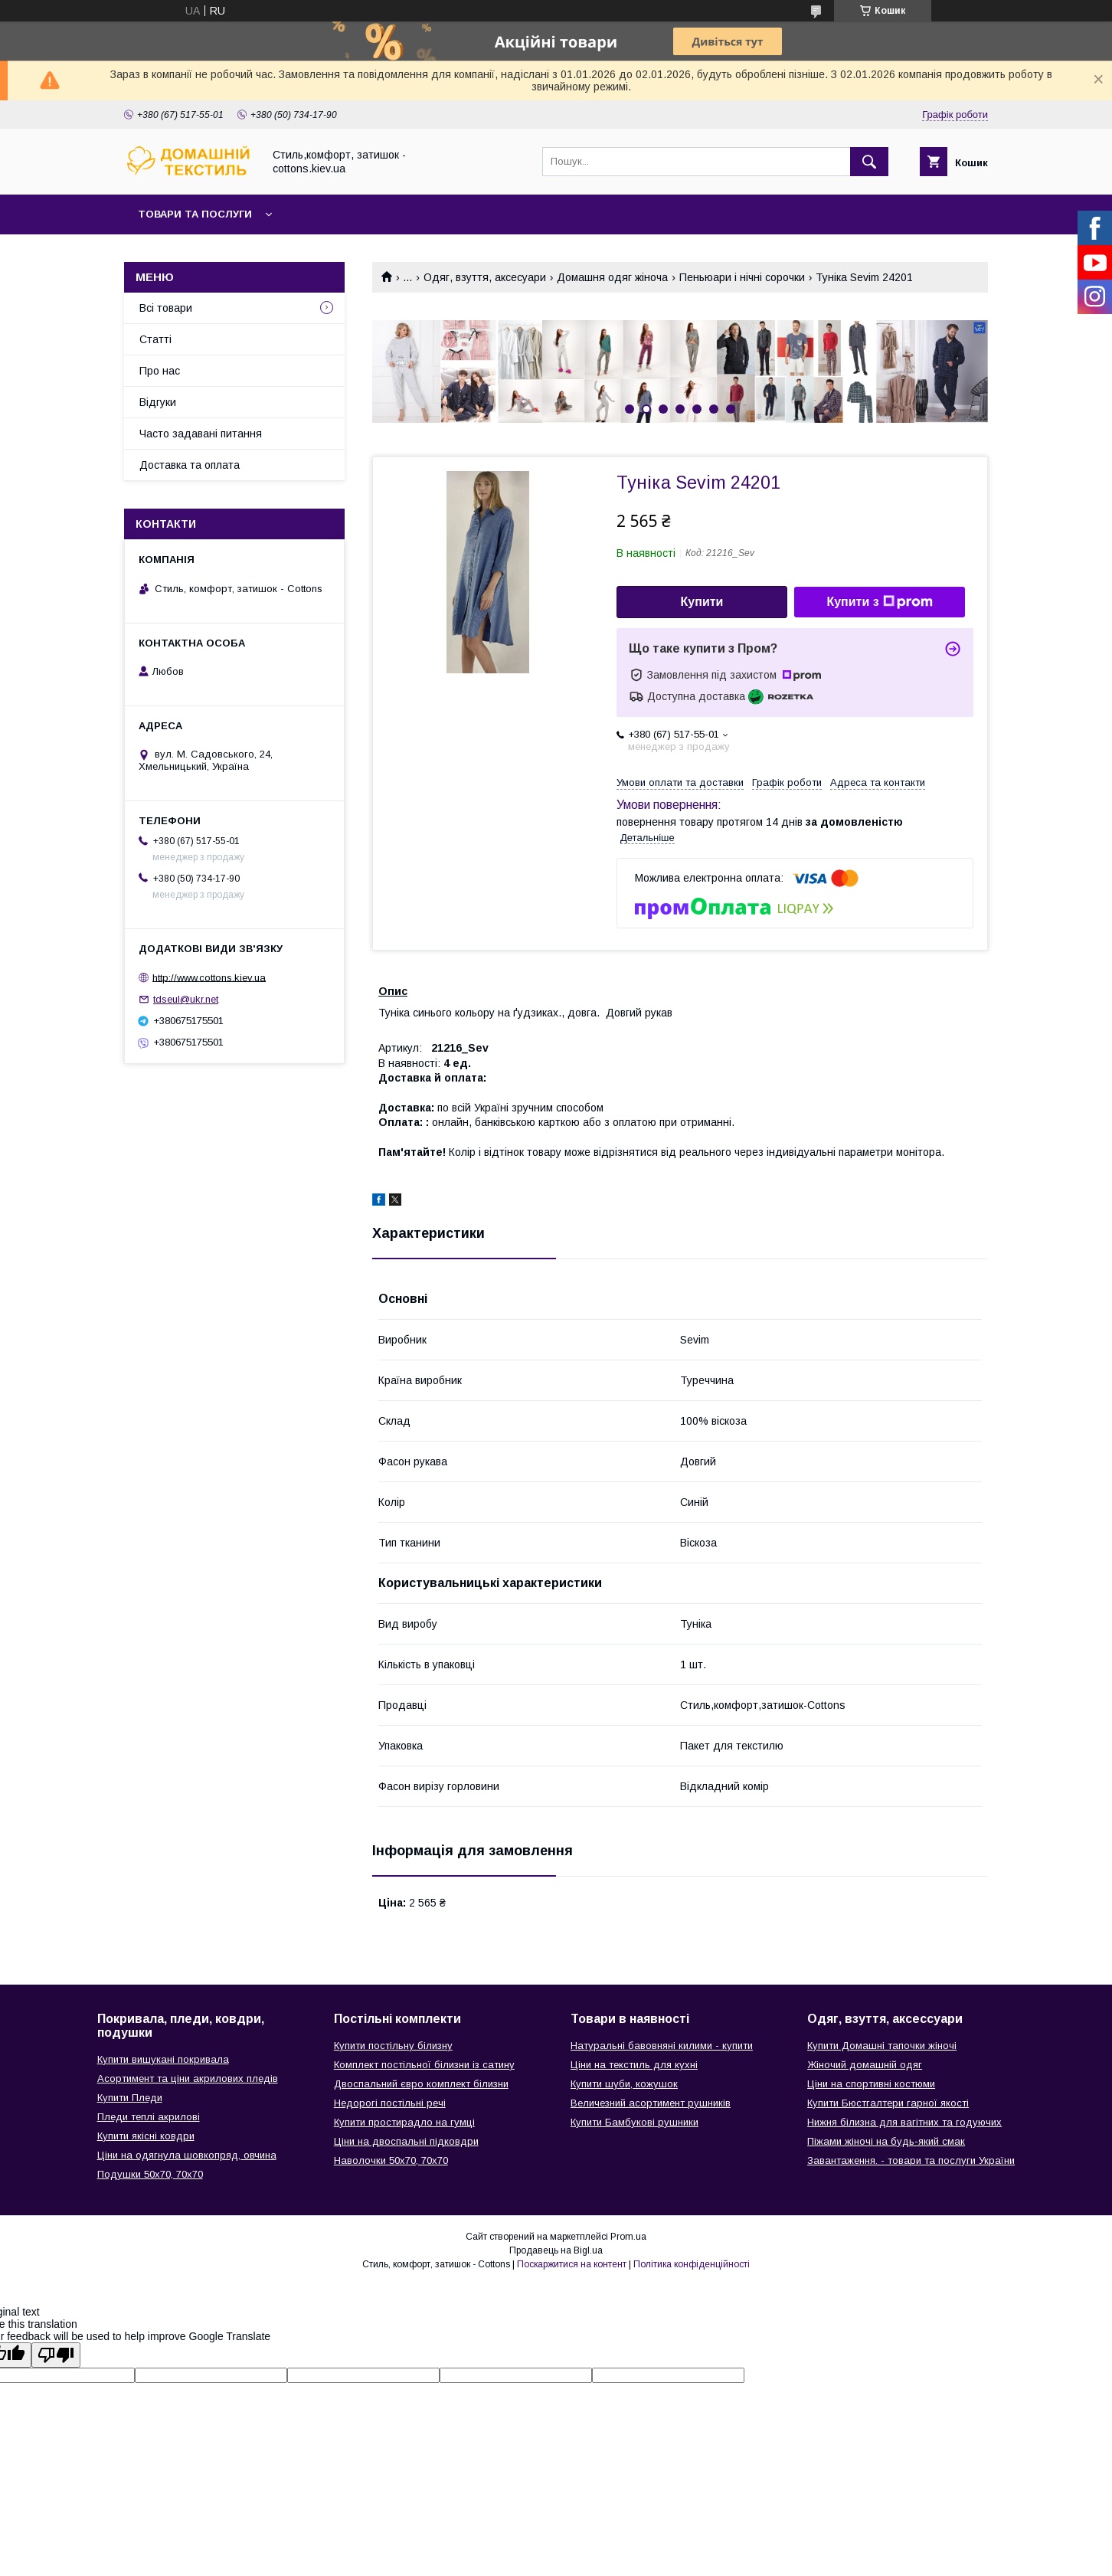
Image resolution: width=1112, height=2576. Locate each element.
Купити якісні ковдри (146, 2136)
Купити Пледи (129, 2097)
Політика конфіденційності (691, 2264)
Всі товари (165, 308)
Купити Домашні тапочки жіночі (882, 2045)
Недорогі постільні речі (390, 2103)
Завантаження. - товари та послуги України (911, 2160)
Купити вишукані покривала (163, 2059)
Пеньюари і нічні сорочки (742, 277)
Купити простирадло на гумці (404, 2122)
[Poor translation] (55, 2355)
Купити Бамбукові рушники (634, 2122)
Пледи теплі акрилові (148, 2117)
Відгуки (157, 402)
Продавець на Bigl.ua (556, 2250)
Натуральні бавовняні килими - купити (662, 2045)
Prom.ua (628, 2236)
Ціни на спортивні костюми (871, 2084)
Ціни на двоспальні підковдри (406, 2141)
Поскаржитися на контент (571, 2264)
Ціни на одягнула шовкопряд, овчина (186, 2155)
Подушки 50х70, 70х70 (150, 2174)
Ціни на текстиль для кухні (634, 2064)
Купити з (879, 602)
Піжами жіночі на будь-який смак (886, 2141)
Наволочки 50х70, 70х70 (391, 2160)
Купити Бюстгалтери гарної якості (888, 2103)
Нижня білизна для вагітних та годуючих (904, 2122)
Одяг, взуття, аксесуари (485, 277)
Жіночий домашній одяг (864, 2064)
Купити (702, 601)
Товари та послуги (195, 214)
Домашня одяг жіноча (612, 277)
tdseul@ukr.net (185, 999)
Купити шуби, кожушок (624, 2084)
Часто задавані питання (200, 433)
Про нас (159, 371)
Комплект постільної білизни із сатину (424, 2064)
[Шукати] (869, 161)
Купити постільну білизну (393, 2045)
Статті (155, 339)
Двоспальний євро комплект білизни (421, 2084)
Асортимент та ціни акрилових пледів (187, 2078)
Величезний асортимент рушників (651, 2103)
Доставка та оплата (189, 465)
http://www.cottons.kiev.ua (209, 977)
